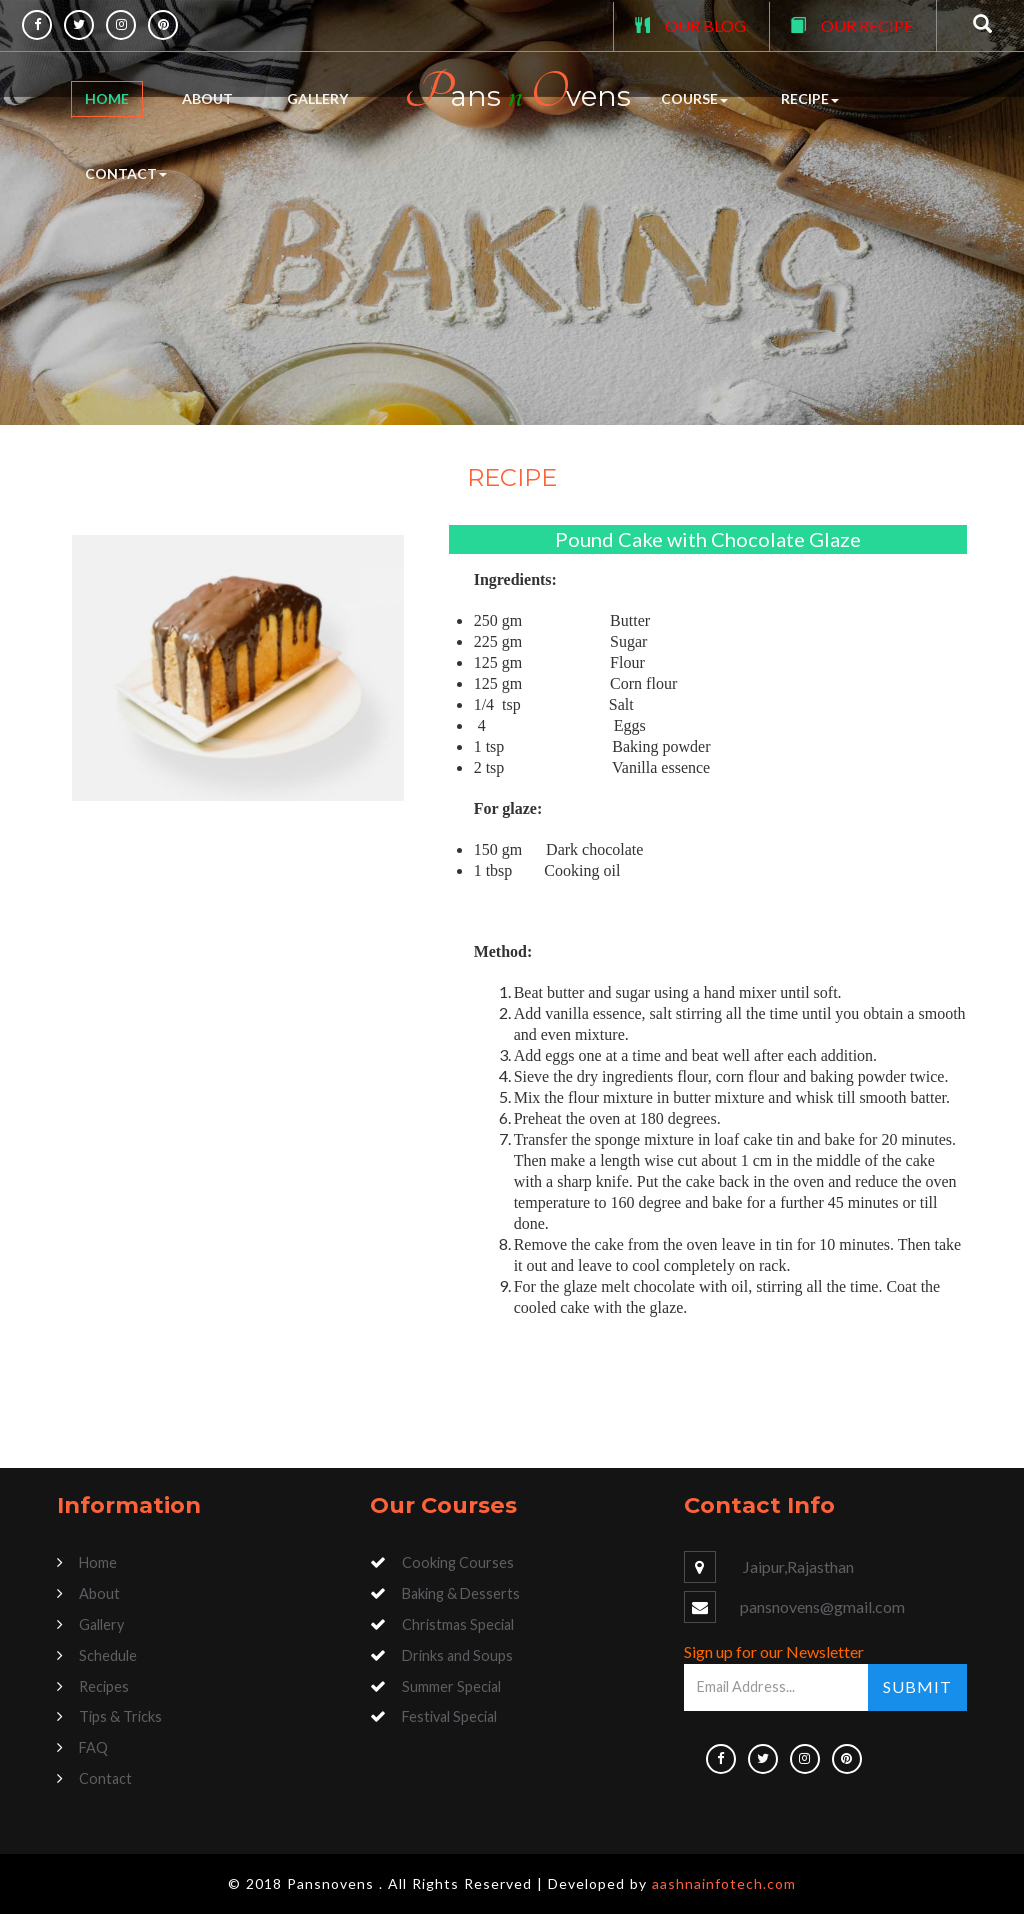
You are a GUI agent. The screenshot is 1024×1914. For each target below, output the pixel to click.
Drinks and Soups (457, 1655)
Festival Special (449, 1716)
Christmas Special (458, 1624)
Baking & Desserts (461, 1593)
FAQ (93, 1747)
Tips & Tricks (120, 1716)
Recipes (104, 1686)
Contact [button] (126, 173)
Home (107, 98)
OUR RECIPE (867, 25)
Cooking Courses (458, 1562)
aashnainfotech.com (724, 1883)
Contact (105, 1778)
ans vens (517, 92)
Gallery (317, 98)
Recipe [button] (810, 98)
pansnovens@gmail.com (822, 1606)
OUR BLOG (705, 25)
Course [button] (694, 98)
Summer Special (451, 1686)
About (207, 98)
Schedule (108, 1655)
